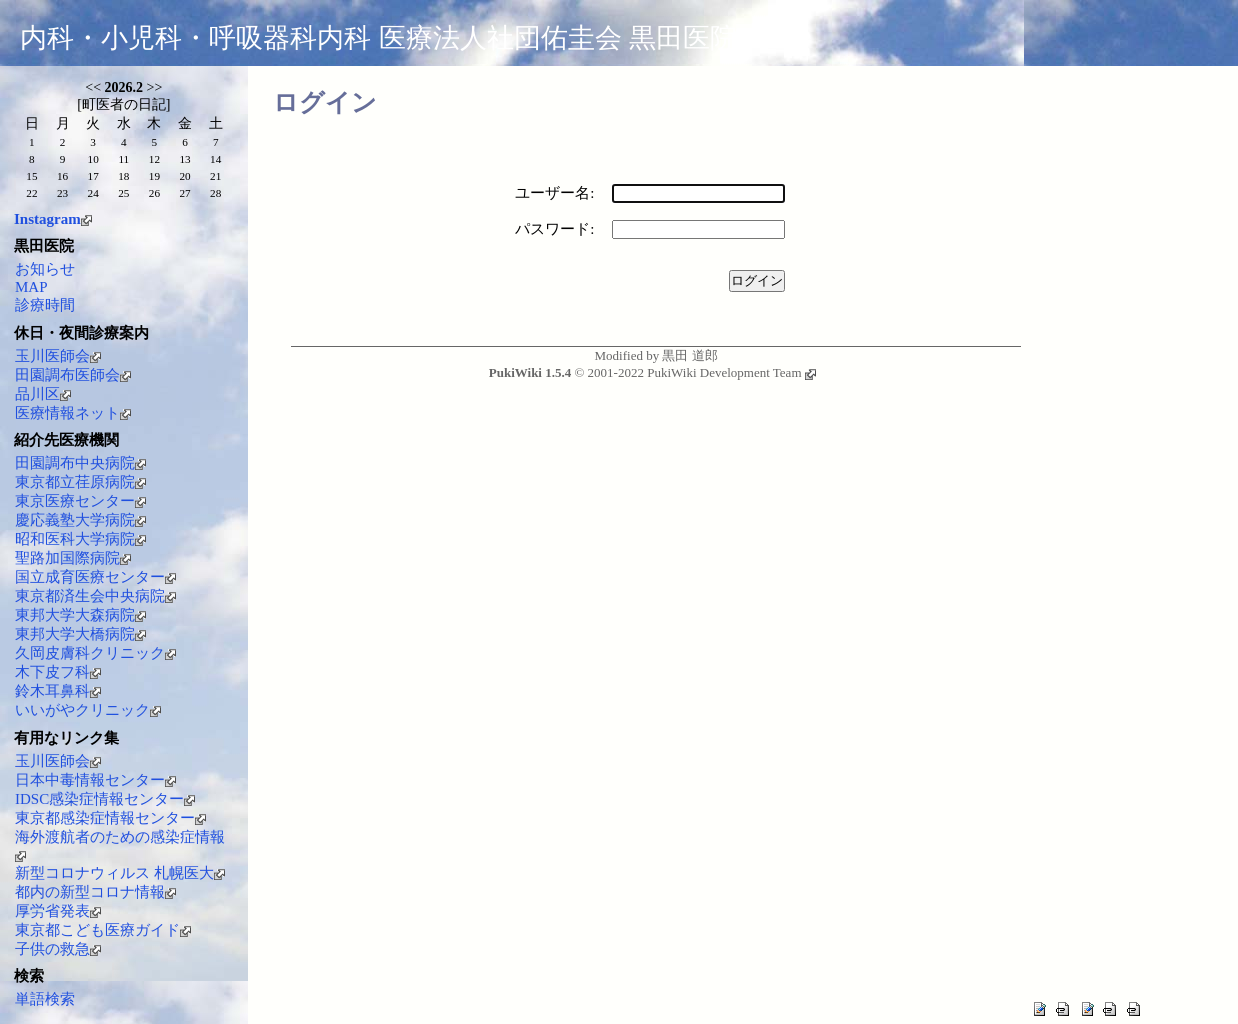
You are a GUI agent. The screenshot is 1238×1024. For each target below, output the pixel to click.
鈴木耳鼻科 (58, 691)
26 (154, 193)
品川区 (43, 394)
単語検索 (45, 999)
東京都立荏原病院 (80, 482)
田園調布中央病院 (80, 463)
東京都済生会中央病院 (95, 596)
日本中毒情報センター (95, 780)
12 (154, 159)
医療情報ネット (73, 413)
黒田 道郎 (689, 355)
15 (31, 176)
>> (155, 87)
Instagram (53, 219)
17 (93, 176)
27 (184, 193)
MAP (31, 287)
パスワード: (554, 229)
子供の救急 (58, 949)
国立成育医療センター (95, 577)
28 (215, 193)
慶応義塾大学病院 (80, 520)
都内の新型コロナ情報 (95, 892)
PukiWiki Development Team (731, 372)
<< (93, 87)
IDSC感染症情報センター (105, 799)
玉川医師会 (58, 356)
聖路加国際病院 (73, 558)
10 (93, 159)
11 (123, 159)
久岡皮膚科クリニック (95, 653)
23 (62, 193)
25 (123, 193)
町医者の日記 (124, 104)
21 (215, 176)
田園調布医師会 (73, 375)
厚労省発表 (58, 911)
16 (62, 176)
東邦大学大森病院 (80, 615)
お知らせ (45, 269)
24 (93, 193)
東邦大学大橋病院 (80, 634)
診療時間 (45, 305)
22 (31, 193)
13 (184, 159)
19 (154, 176)
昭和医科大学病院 (80, 539)
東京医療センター (80, 501)
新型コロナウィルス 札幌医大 (120, 873)
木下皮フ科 (58, 672)
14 (215, 159)
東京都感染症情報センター (110, 818)
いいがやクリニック (88, 710)
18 (123, 176)
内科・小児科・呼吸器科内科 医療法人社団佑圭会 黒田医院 (378, 38)
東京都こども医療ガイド (103, 930)
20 (184, 176)
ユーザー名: (554, 193)
